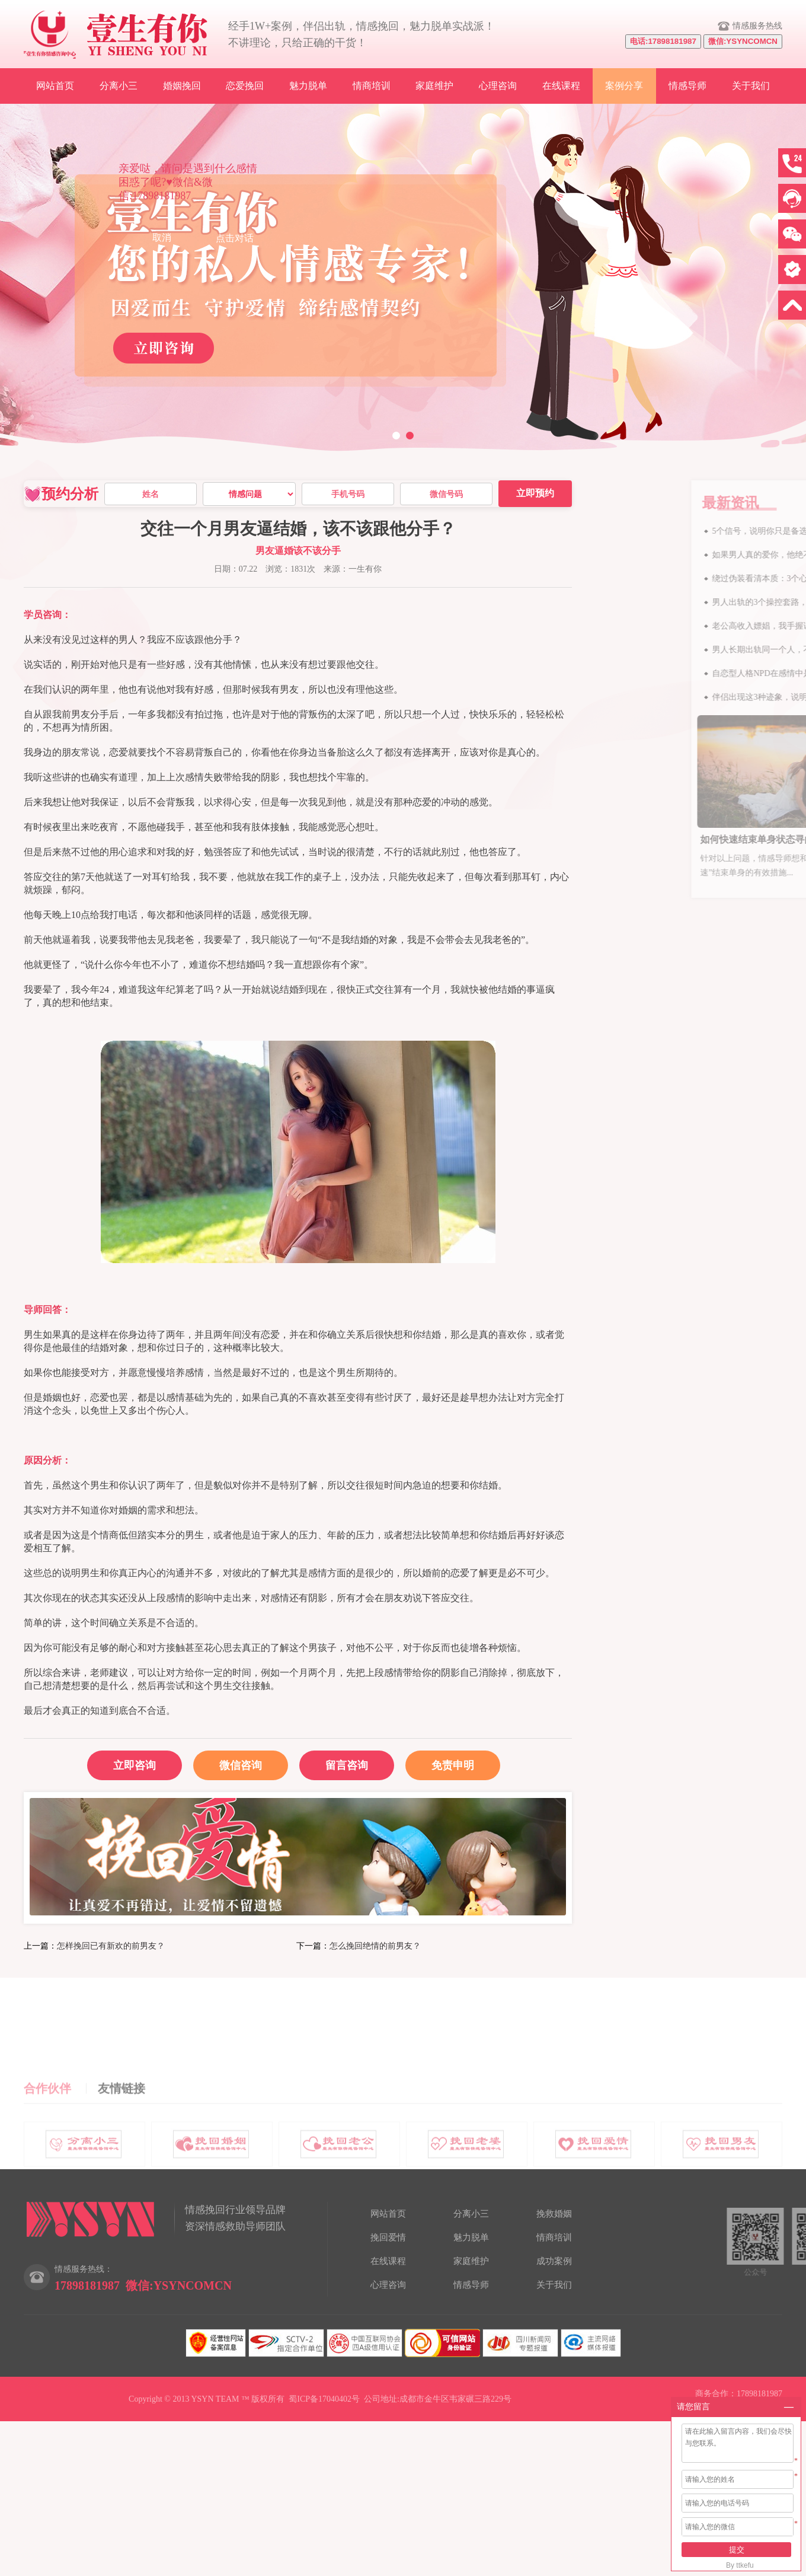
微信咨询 (227, 1761)
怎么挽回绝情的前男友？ (375, 1945)
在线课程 (561, 86)
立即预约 (535, 493)
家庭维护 (434, 86)
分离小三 (118, 86)
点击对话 (235, 238)
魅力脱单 (308, 86)
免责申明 (452, 1765)
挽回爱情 (388, 2237)
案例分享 (624, 86)
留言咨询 (346, 1765)
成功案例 (554, 2261)
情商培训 (372, 86)
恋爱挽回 (245, 86)
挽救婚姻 (554, 2213)
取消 (161, 237)
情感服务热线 (757, 25)
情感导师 (687, 86)
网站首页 (55, 86)
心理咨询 (498, 86)
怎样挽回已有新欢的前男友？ (111, 1945)
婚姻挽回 (182, 86)
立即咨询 (134, 1765)
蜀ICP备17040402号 (324, 2399)
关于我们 (751, 86)
